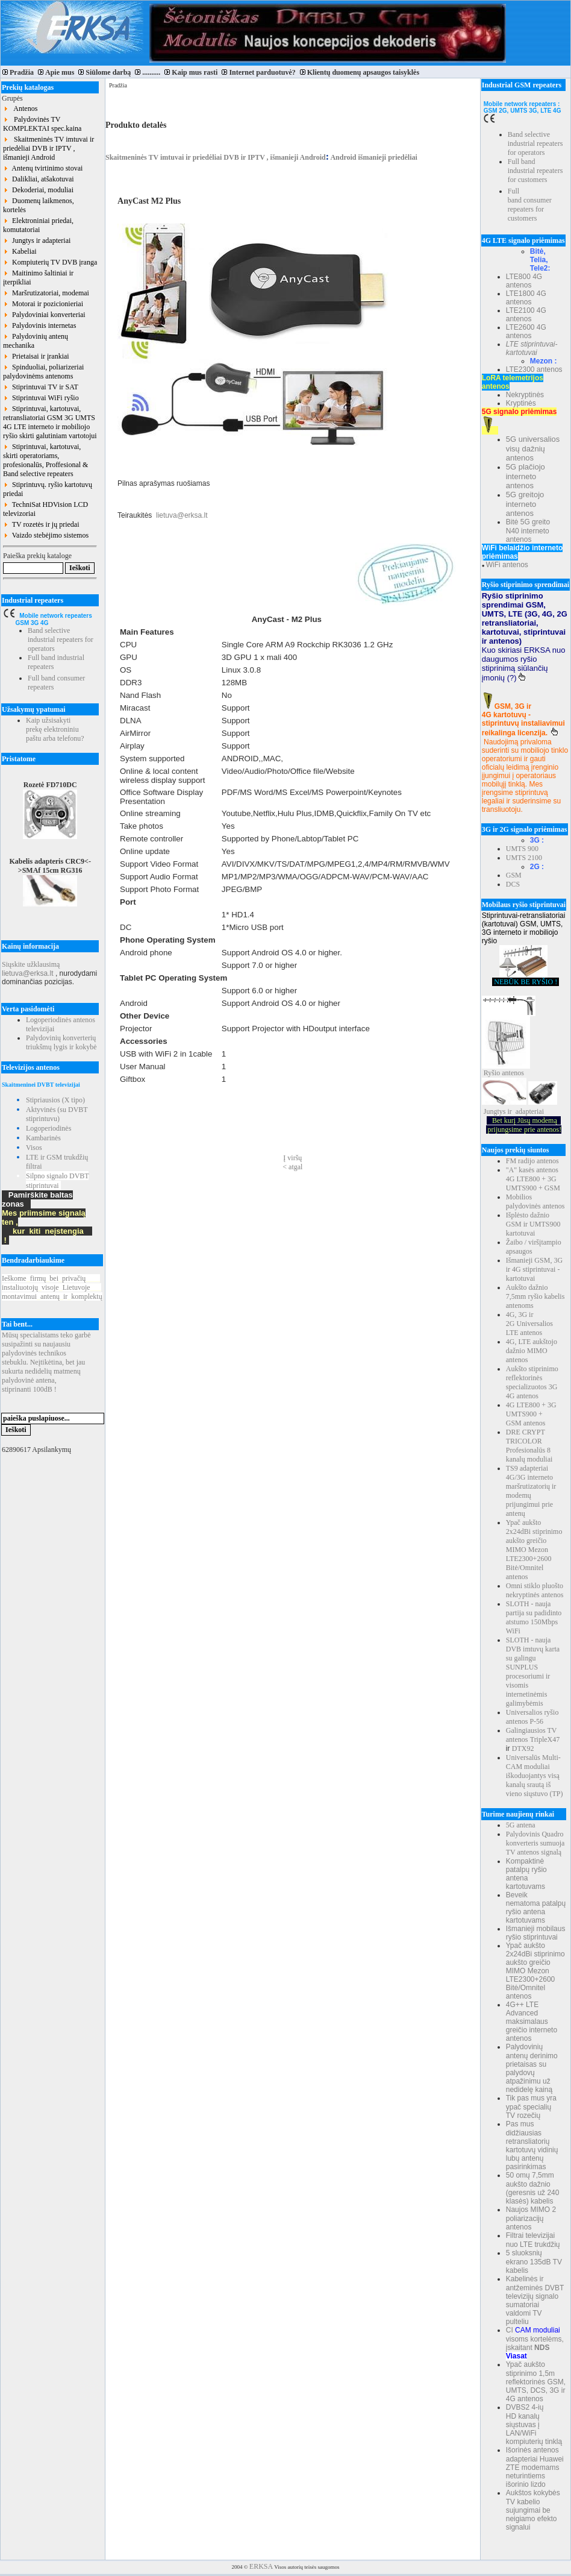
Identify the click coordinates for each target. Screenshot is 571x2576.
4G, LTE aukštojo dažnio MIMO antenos (531, 1350)
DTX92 (523, 1748)
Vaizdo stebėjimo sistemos (46, 535)
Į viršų (292, 1158)
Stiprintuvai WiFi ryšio (41, 398)
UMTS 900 (522, 848)
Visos (34, 1147)
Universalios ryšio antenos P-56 (532, 1717)
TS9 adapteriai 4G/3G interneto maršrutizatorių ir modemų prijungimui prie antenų (531, 1491)
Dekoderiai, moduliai (38, 190)
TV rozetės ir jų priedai (41, 524)
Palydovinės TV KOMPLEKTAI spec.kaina (42, 124)
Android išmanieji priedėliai (373, 157)
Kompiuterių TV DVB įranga (50, 262)
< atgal (292, 1167)
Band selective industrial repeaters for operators (60, 639)
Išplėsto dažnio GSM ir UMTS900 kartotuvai (533, 1224)
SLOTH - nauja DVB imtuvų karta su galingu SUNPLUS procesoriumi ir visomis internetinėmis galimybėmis (533, 1671)
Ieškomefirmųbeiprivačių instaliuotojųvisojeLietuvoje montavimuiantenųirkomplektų (52, 1287)
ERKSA (261, 2566)
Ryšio (492, 1073)
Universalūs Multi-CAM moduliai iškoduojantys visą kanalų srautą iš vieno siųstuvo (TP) (534, 1775)
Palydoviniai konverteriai (44, 314)
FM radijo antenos (532, 1161)
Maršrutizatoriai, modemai (46, 293)
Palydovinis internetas (39, 325)
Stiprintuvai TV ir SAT (40, 387)
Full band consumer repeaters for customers (530, 204)
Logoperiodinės (48, 1128)
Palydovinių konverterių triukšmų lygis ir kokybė (61, 1042)
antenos (513, 1073)
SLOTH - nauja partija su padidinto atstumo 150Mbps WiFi (534, 1617)
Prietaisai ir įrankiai (36, 356)
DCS (513, 884)
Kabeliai (20, 251)
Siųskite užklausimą (31, 964)
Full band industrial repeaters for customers (535, 170)
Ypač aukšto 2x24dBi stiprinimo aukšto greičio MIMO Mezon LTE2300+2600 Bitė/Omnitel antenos (534, 1549)
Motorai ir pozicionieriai (43, 304)
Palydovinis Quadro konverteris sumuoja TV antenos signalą (535, 1843)
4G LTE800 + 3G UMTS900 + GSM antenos (531, 1414)
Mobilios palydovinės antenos (535, 1201)
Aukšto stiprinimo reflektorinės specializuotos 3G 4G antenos (532, 1382)
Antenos (20, 108)
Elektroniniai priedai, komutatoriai (38, 225)
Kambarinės (43, 1138)
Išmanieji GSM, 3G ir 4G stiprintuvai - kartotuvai (534, 1269)
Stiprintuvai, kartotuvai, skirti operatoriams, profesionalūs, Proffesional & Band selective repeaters (45, 460)
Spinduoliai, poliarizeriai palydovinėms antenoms (43, 371)
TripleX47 (545, 1739)
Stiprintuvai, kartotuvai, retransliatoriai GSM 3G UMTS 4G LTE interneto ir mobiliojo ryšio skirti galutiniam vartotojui (50, 422)
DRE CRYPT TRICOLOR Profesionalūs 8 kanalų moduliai (529, 1445)
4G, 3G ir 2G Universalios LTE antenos (529, 1323)
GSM (514, 875)
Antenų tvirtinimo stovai (43, 168)
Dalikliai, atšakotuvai (38, 179)
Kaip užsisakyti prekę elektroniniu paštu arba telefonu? (55, 729)
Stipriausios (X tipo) (55, 1100)
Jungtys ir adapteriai (36, 240)
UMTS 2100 (524, 857)
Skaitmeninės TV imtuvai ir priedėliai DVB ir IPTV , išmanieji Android (48, 148)
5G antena (520, 1825)
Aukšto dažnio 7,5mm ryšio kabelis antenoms (535, 1296)
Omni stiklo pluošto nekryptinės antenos (535, 1590)
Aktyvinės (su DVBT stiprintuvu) (56, 1114)
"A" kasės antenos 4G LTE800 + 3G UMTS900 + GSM (533, 1179)
